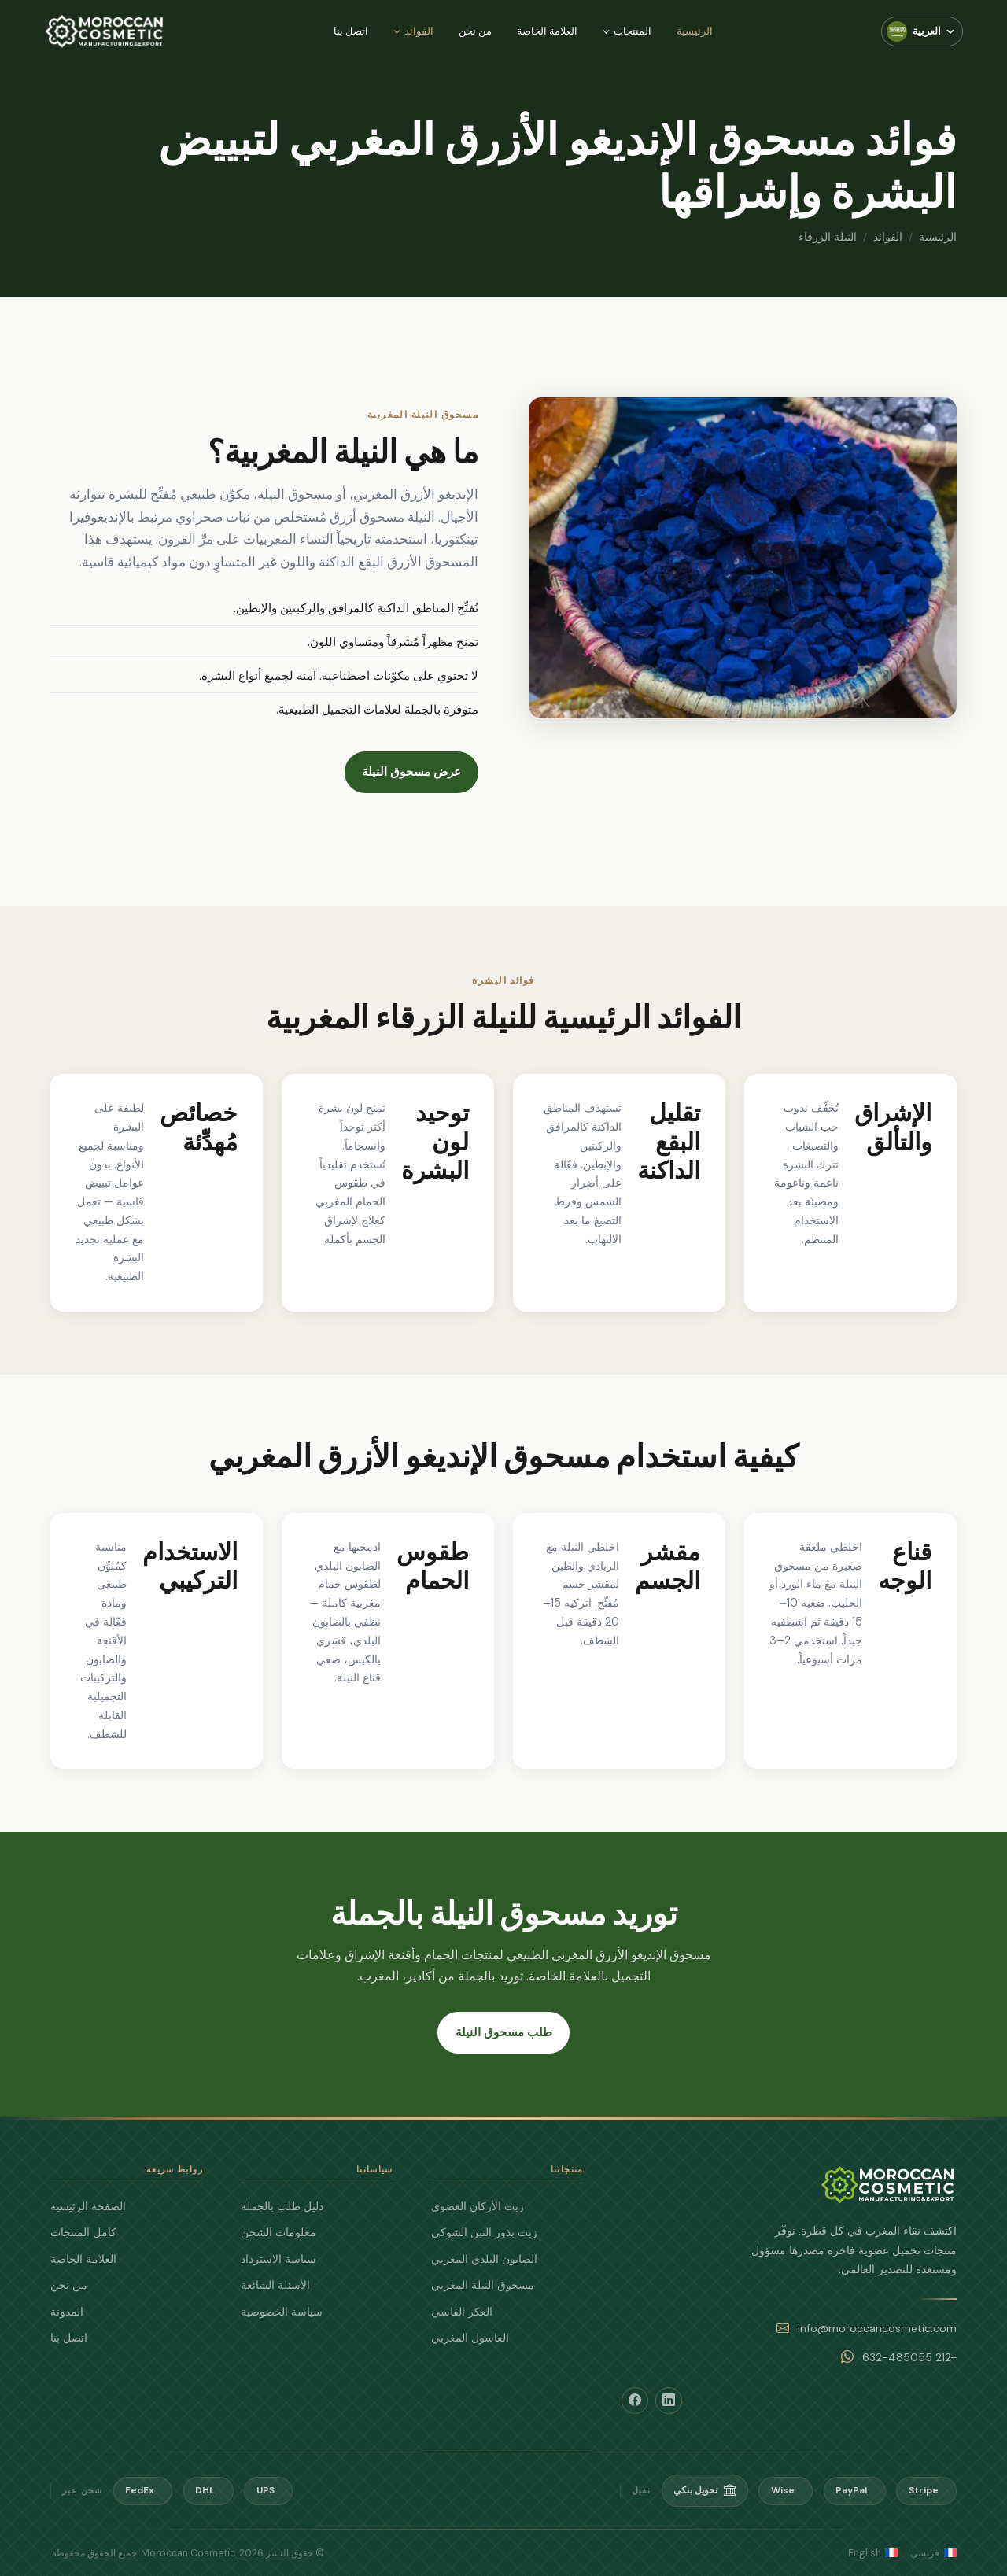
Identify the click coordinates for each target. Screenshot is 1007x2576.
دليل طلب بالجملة (282, 2206)
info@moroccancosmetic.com (877, 2328)
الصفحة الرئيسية (88, 2206)
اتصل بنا (351, 31)
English (873, 2553)
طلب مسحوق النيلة (504, 2032)
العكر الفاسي (461, 2312)
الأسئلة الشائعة (275, 2285)
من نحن (475, 31)
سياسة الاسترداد (278, 2259)
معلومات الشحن (278, 2232)
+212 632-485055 (909, 2357)
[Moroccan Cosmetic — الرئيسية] (104, 31)
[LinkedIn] (668, 2400)
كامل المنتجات (83, 2232)
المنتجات (632, 31)
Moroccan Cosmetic (188, 2553)
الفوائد (418, 31)
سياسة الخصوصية (282, 2312)
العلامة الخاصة (547, 31)
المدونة (66, 2312)
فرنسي (933, 2553)
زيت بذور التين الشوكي (484, 2232)
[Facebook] (635, 2400)
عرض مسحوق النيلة (405, 772)
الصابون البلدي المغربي (484, 2259)
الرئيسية (695, 31)
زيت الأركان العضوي (477, 2206)
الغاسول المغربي (470, 2338)
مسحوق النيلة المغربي (482, 2285)
